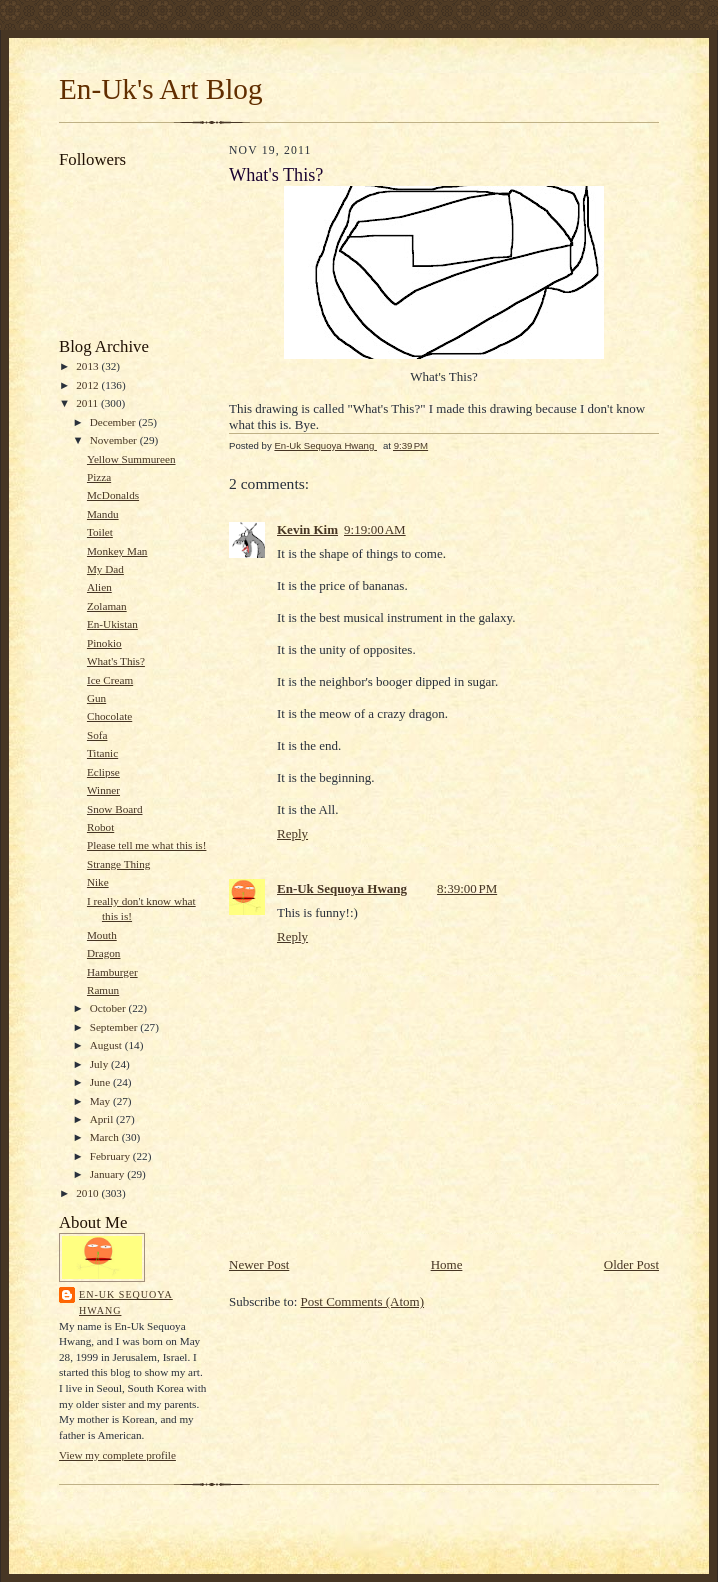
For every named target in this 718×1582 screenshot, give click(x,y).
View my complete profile (117, 1455)
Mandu (103, 514)
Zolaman (107, 606)
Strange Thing (118, 864)
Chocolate (109, 716)
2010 (88, 1193)
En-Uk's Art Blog (161, 89)
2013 (88, 366)
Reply (292, 833)
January (109, 1174)
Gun (96, 698)
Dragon (104, 953)
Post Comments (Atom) (363, 1301)
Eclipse (103, 772)
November (115, 440)
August (107, 1045)
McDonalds (113, 495)
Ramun (103, 990)
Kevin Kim (307, 529)
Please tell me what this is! (146, 845)
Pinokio (104, 643)
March (106, 1137)
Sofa (97, 735)
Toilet (100, 532)
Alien (99, 587)
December (114, 422)
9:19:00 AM (375, 529)
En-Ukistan (112, 624)
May (101, 1101)
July (100, 1064)
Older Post (631, 1264)
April (103, 1119)
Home (447, 1264)
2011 (88, 403)
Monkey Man (117, 551)
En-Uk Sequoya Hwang (126, 1302)
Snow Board (115, 809)
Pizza (99, 477)
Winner (103, 790)
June (101, 1082)
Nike (98, 882)
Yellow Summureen (131, 459)
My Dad (105, 569)
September (115, 1027)
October (109, 1008)
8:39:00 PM (467, 888)
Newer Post (259, 1264)
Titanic (102, 753)
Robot (100, 827)
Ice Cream (110, 680)
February (111, 1156)
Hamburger (112, 972)
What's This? (116, 661)
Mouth (102, 935)
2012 (88, 385)
